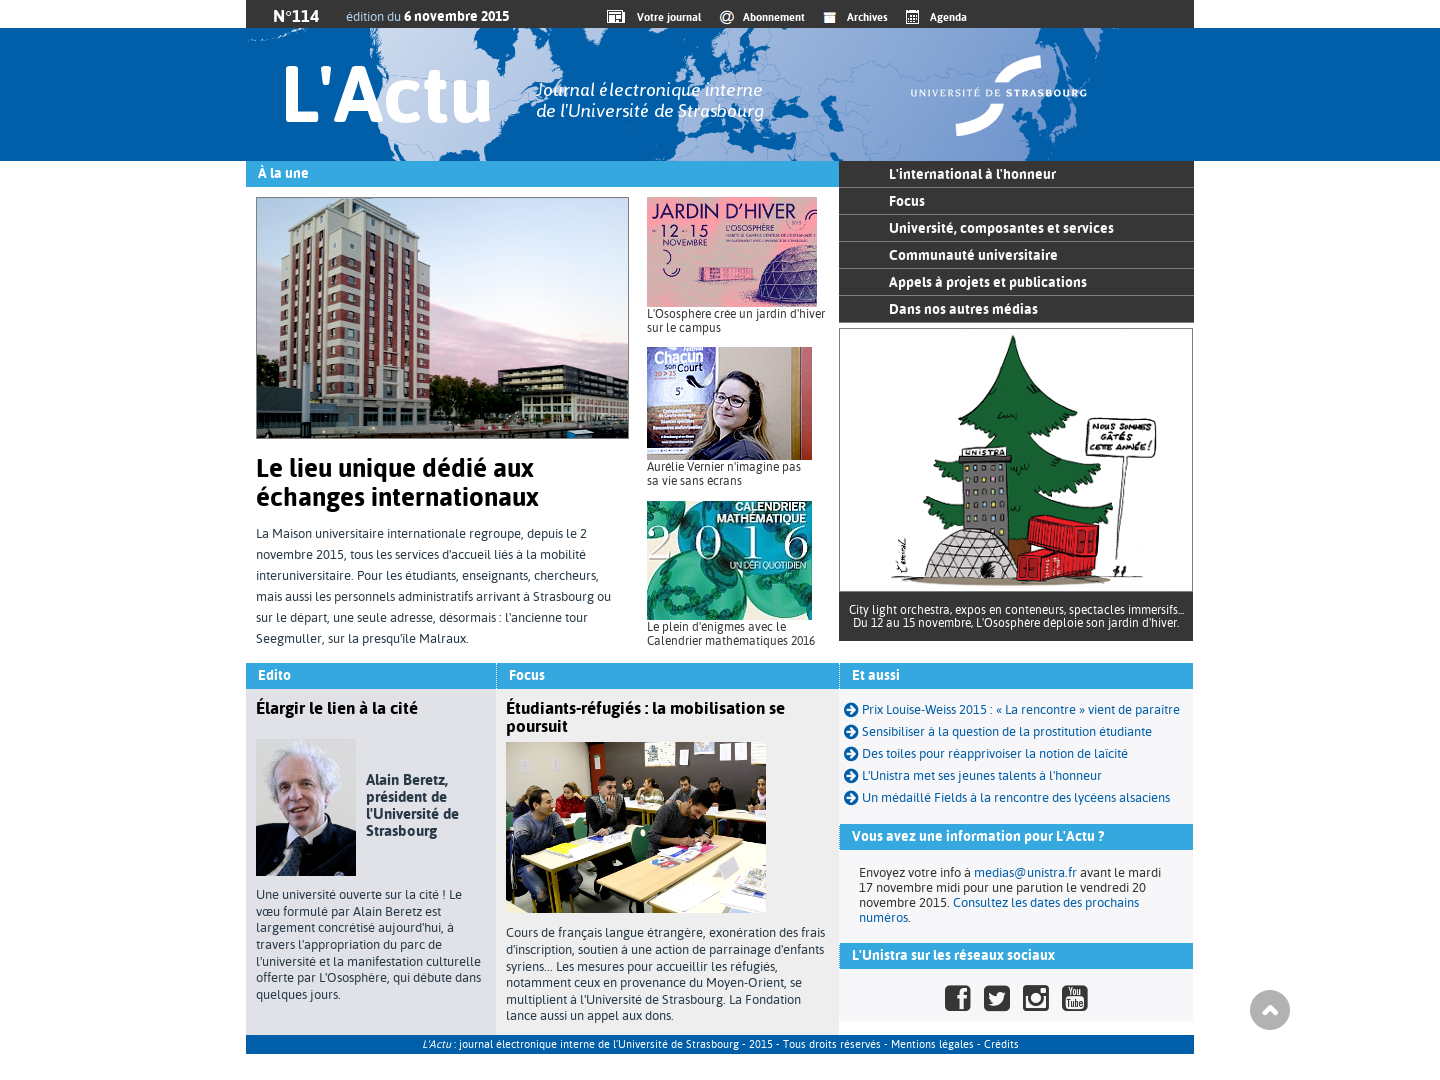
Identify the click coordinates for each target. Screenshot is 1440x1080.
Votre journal (666, 17)
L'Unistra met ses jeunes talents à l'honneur (982, 775)
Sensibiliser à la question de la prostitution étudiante (998, 731)
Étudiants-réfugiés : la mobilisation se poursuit (645, 717)
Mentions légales (932, 1044)
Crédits (1001, 1044)
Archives (867, 17)
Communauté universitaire (973, 255)
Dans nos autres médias (963, 309)
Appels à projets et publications (988, 282)
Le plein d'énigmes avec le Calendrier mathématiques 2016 (731, 634)
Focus (907, 201)
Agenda (948, 17)
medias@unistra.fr (1025, 872)
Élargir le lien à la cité (337, 708)
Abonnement (774, 17)
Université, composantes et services (1001, 228)
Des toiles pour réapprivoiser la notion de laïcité (986, 753)
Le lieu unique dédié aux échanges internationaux (397, 482)
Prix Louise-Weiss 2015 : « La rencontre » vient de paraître (1012, 709)
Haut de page (1270, 1010)
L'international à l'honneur (972, 174)
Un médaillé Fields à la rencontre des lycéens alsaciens (1007, 797)
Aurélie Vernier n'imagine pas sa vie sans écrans (724, 474)
